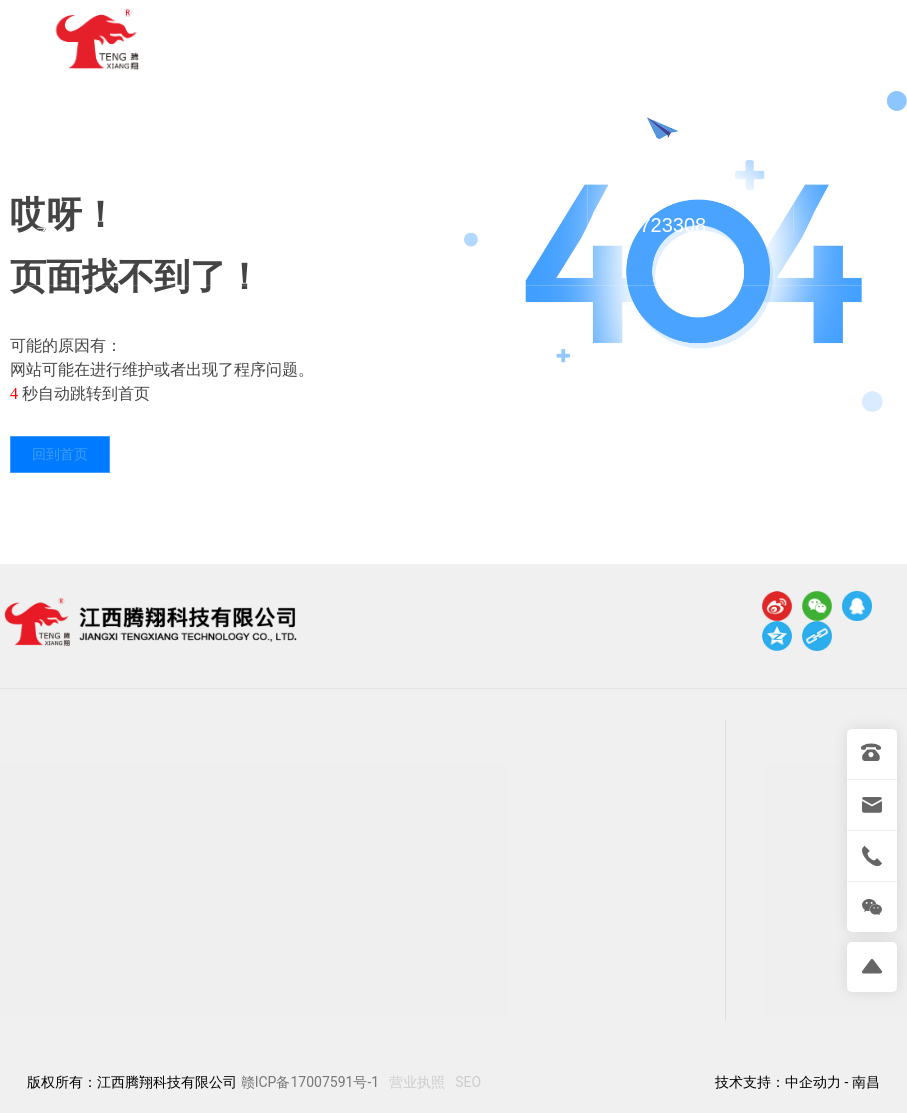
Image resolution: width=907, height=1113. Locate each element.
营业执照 (417, 1082)
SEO (468, 1082)
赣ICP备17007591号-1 (310, 1082)
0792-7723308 (667, 185)
